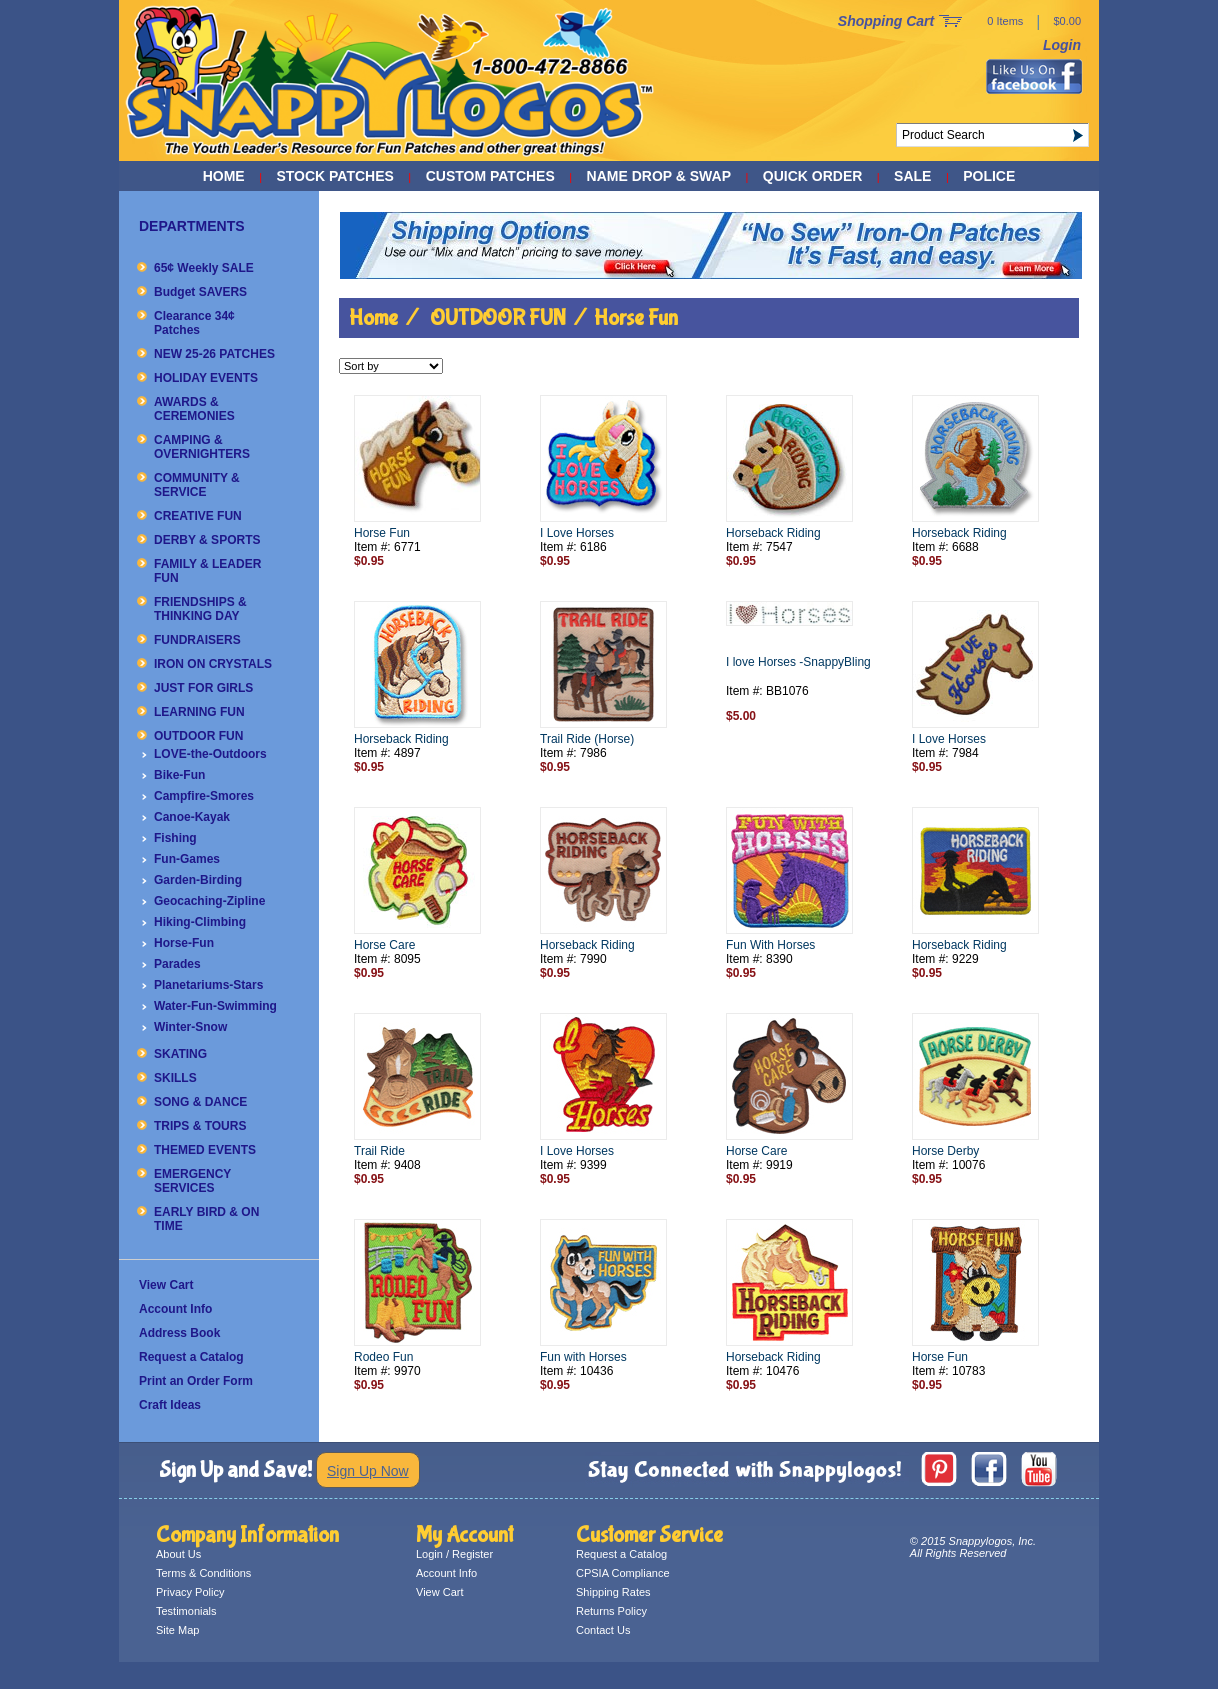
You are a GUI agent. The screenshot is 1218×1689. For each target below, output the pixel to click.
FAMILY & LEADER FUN (207, 571)
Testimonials (186, 1611)
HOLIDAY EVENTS (206, 378)
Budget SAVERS (200, 292)
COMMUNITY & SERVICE (197, 485)
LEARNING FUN (199, 712)
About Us (178, 1554)
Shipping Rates (613, 1592)
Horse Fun (636, 318)
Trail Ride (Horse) (587, 739)
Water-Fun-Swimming (215, 1006)
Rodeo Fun (383, 1357)
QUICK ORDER (813, 176)
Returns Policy (611, 1611)
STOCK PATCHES (334, 176)
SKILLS (175, 1078)
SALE (912, 176)
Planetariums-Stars (208, 985)
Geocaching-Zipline (209, 901)
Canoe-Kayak (192, 817)
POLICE (989, 176)
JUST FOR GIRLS (203, 688)
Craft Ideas (170, 1405)
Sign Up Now (368, 1471)
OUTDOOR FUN (198, 736)
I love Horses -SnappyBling (798, 662)
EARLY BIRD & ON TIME (206, 1219)
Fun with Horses (583, 1357)
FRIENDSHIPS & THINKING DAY (200, 609)
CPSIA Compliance (623, 1573)
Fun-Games (187, 859)
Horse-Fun (184, 943)
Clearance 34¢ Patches (194, 323)
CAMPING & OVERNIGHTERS (202, 447)
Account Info (175, 1309)
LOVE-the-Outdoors (210, 754)
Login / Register (454, 1554)
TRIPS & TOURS (200, 1126)
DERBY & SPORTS (207, 540)
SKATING (180, 1054)
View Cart (166, 1285)
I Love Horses (577, 533)
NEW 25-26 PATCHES (214, 354)
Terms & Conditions (203, 1573)
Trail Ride (379, 1151)
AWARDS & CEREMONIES (194, 409)
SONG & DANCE (200, 1102)
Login (1062, 45)
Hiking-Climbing (200, 922)
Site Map (177, 1630)
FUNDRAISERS (197, 640)
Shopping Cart (886, 21)
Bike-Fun (179, 775)
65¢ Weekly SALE (204, 268)
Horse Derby (945, 1151)
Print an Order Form (196, 1381)
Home (224, 176)
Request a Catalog (191, 1357)
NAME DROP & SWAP (659, 176)
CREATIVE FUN (198, 516)
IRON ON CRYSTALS (213, 664)
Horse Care (384, 945)
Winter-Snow (190, 1027)
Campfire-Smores (204, 796)
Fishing (175, 838)
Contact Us (603, 1630)
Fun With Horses (770, 945)
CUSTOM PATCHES (490, 176)
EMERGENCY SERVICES (192, 1181)
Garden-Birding (198, 880)
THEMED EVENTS (205, 1150)
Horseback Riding (773, 533)
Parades (177, 964)
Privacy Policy (190, 1592)
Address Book (179, 1333)
